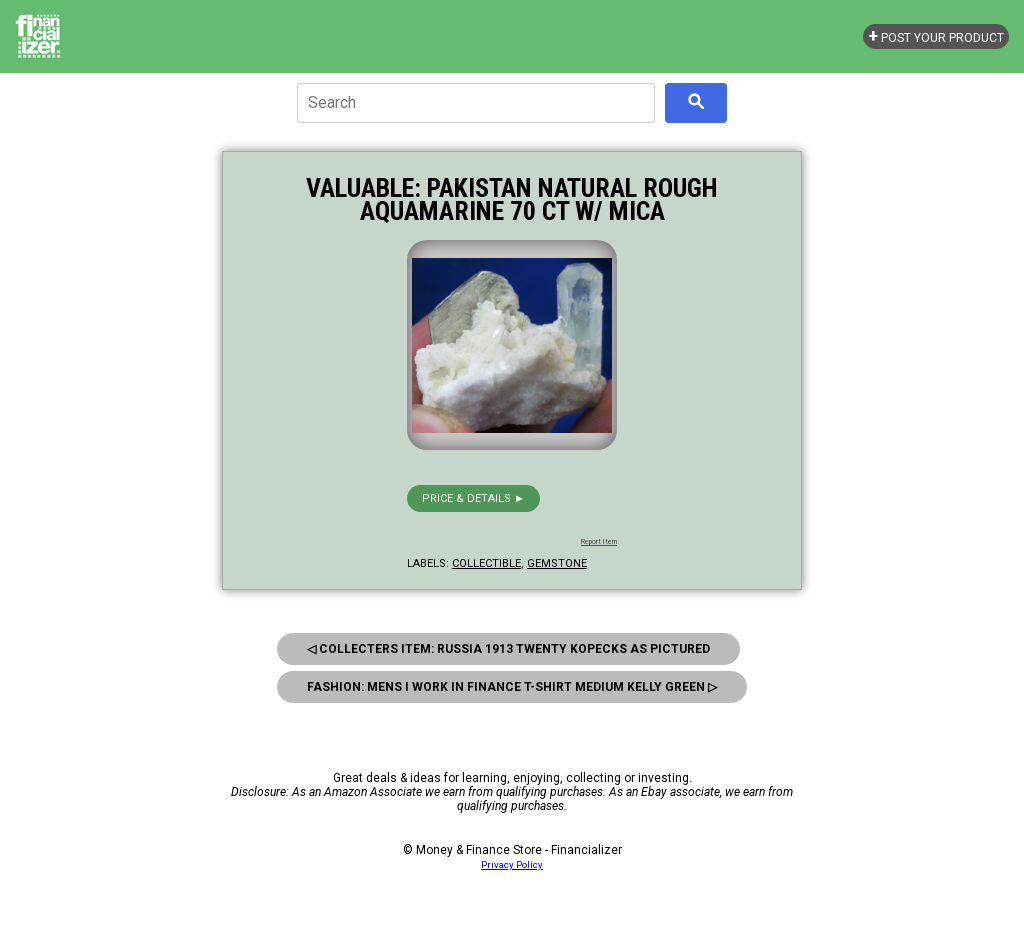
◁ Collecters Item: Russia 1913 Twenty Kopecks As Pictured (508, 649)
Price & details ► (473, 498)
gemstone (557, 563)
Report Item (599, 542)
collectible (486, 563)
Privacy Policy (512, 864)
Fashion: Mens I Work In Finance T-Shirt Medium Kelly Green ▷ (512, 687)
